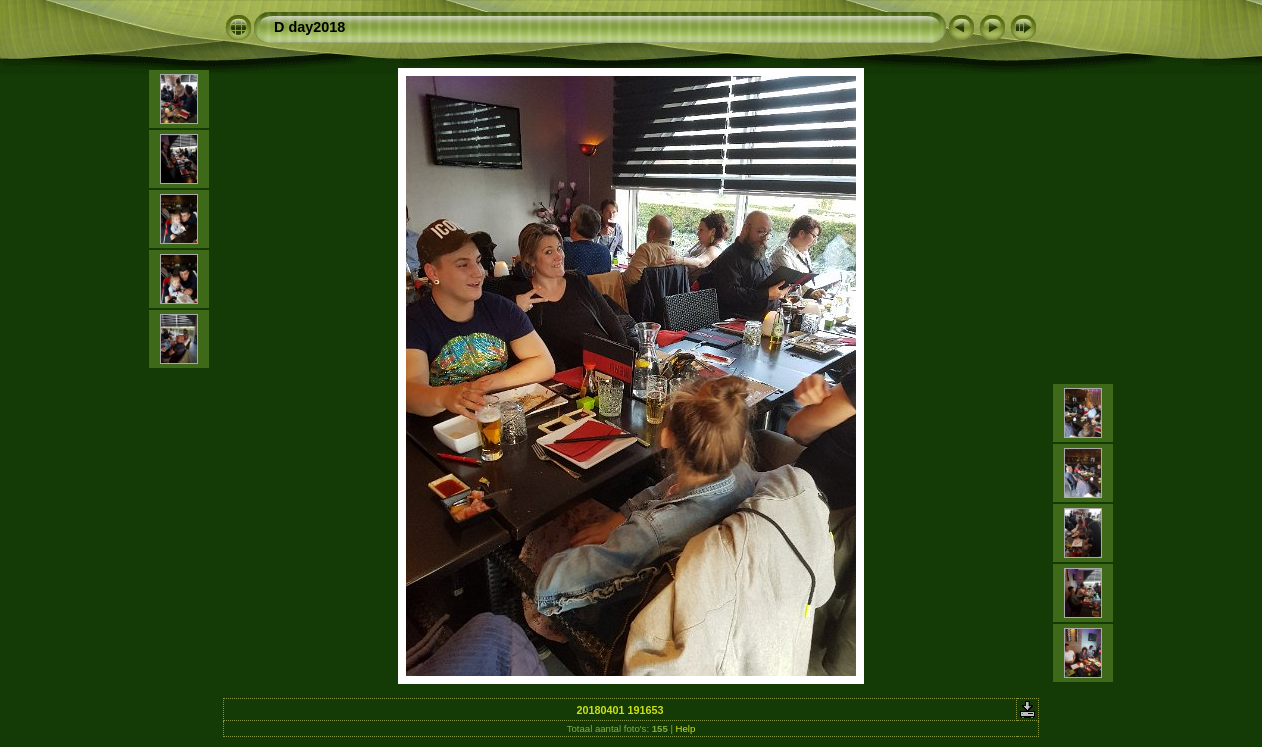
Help (686, 728)
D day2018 (309, 27)
